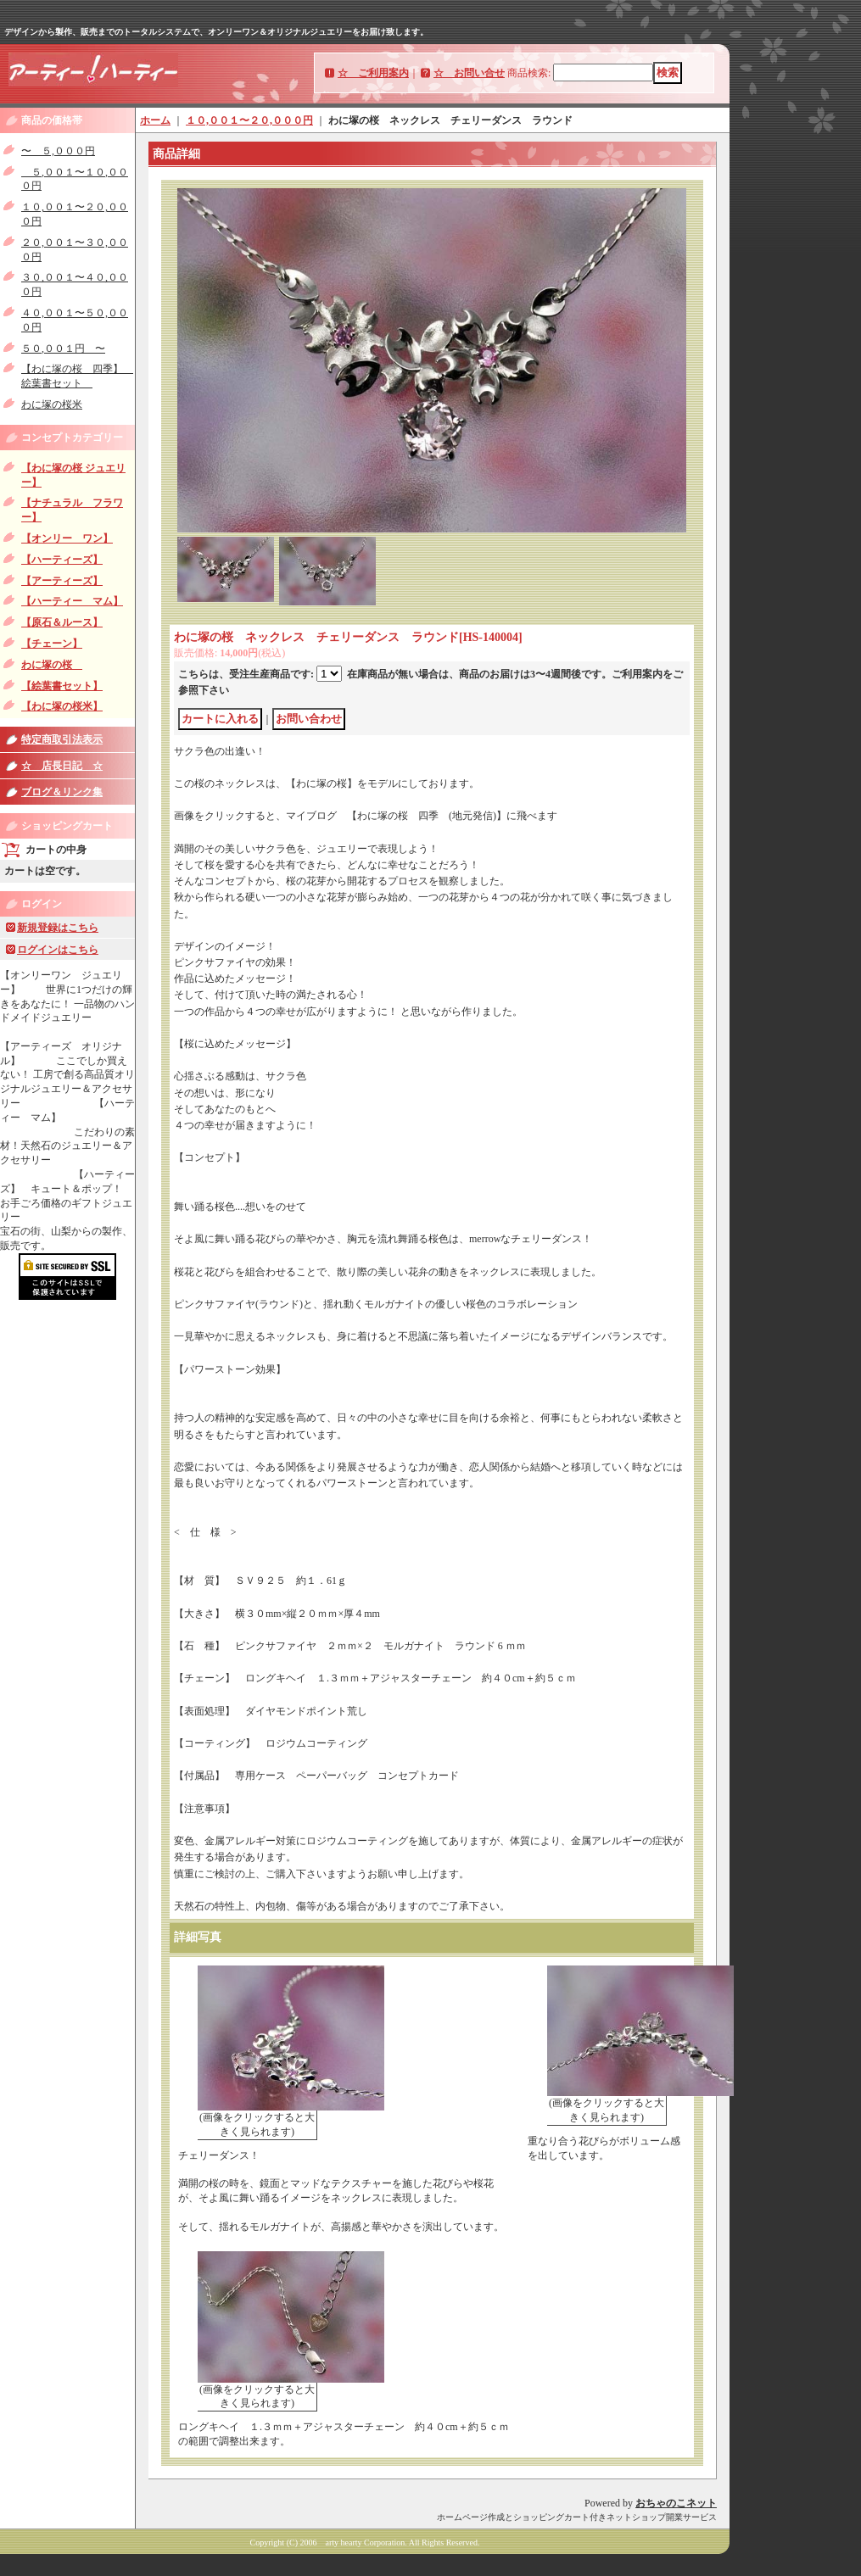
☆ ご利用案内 (373, 73)
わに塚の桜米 (51, 404)
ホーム (155, 120)
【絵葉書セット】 (62, 686)
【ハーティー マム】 (72, 601)
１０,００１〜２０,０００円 (249, 120)
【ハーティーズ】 (62, 560)
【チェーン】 (51, 644)
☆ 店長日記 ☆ (62, 766)
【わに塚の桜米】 (62, 706)
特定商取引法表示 (62, 739)
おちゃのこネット (676, 2503)
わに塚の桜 (51, 665)
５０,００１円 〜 (63, 348)
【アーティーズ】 (62, 581)
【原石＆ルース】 (62, 622)
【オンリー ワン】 (67, 538)
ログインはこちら (57, 950)
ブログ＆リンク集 (62, 792)
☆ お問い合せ (469, 73)
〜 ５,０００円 (58, 151)
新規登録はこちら (57, 928)
